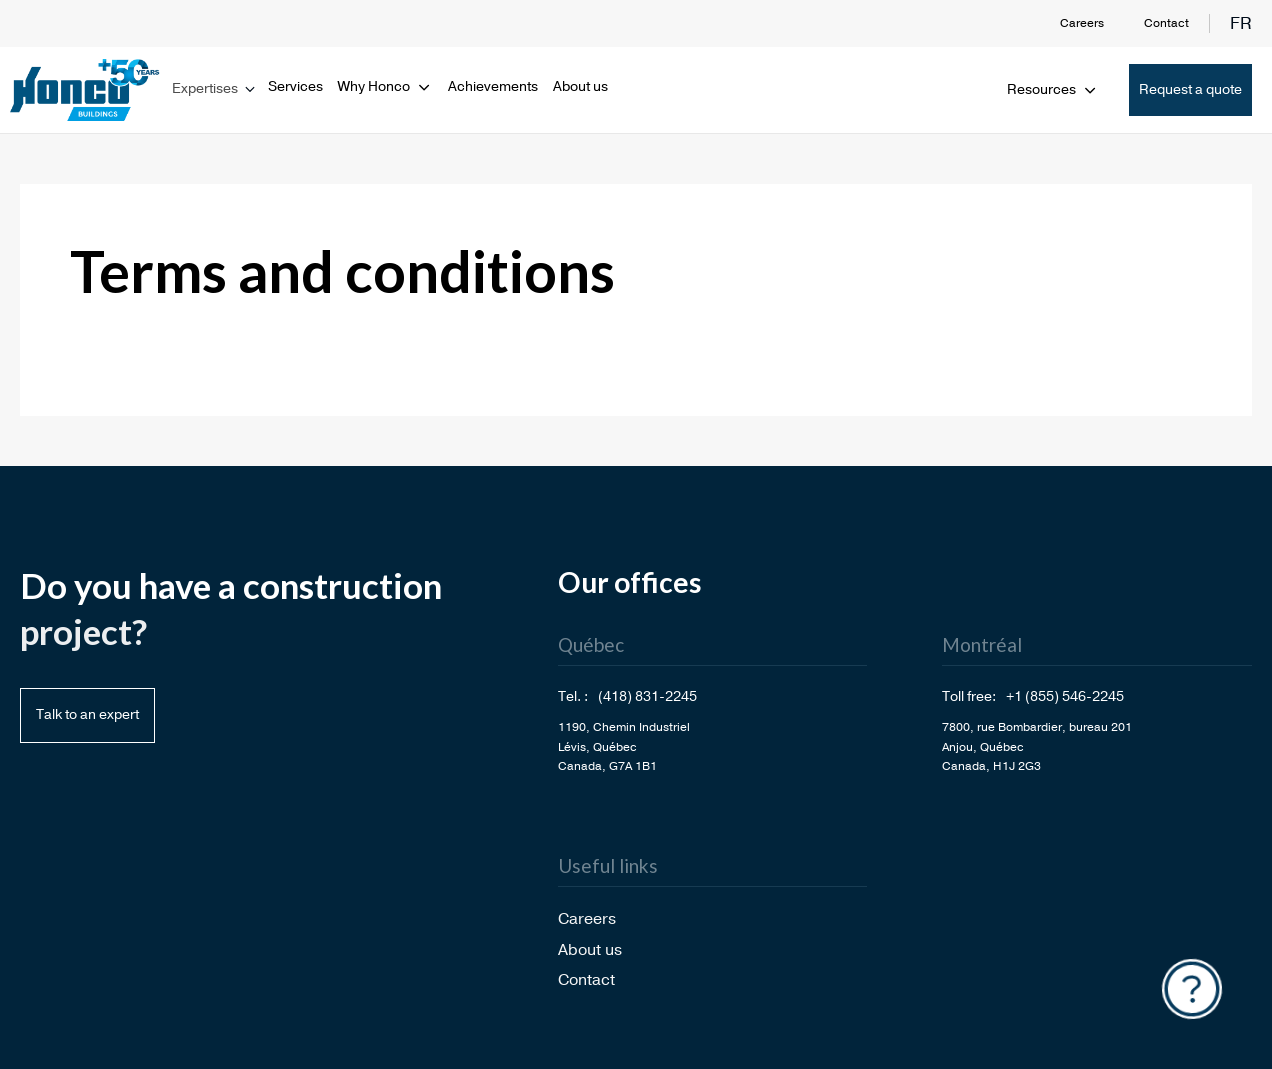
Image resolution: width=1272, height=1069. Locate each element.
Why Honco (385, 86)
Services (295, 86)
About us (580, 86)
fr (1241, 23)
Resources (1053, 89)
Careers (1082, 23)
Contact (1166, 23)
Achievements (493, 86)
